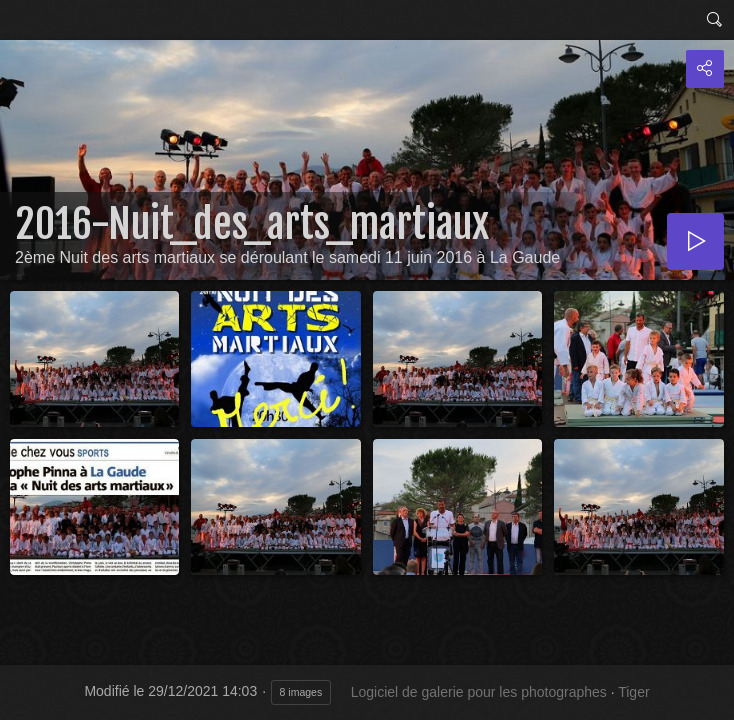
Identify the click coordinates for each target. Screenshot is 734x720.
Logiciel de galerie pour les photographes (479, 692)
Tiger (633, 692)
